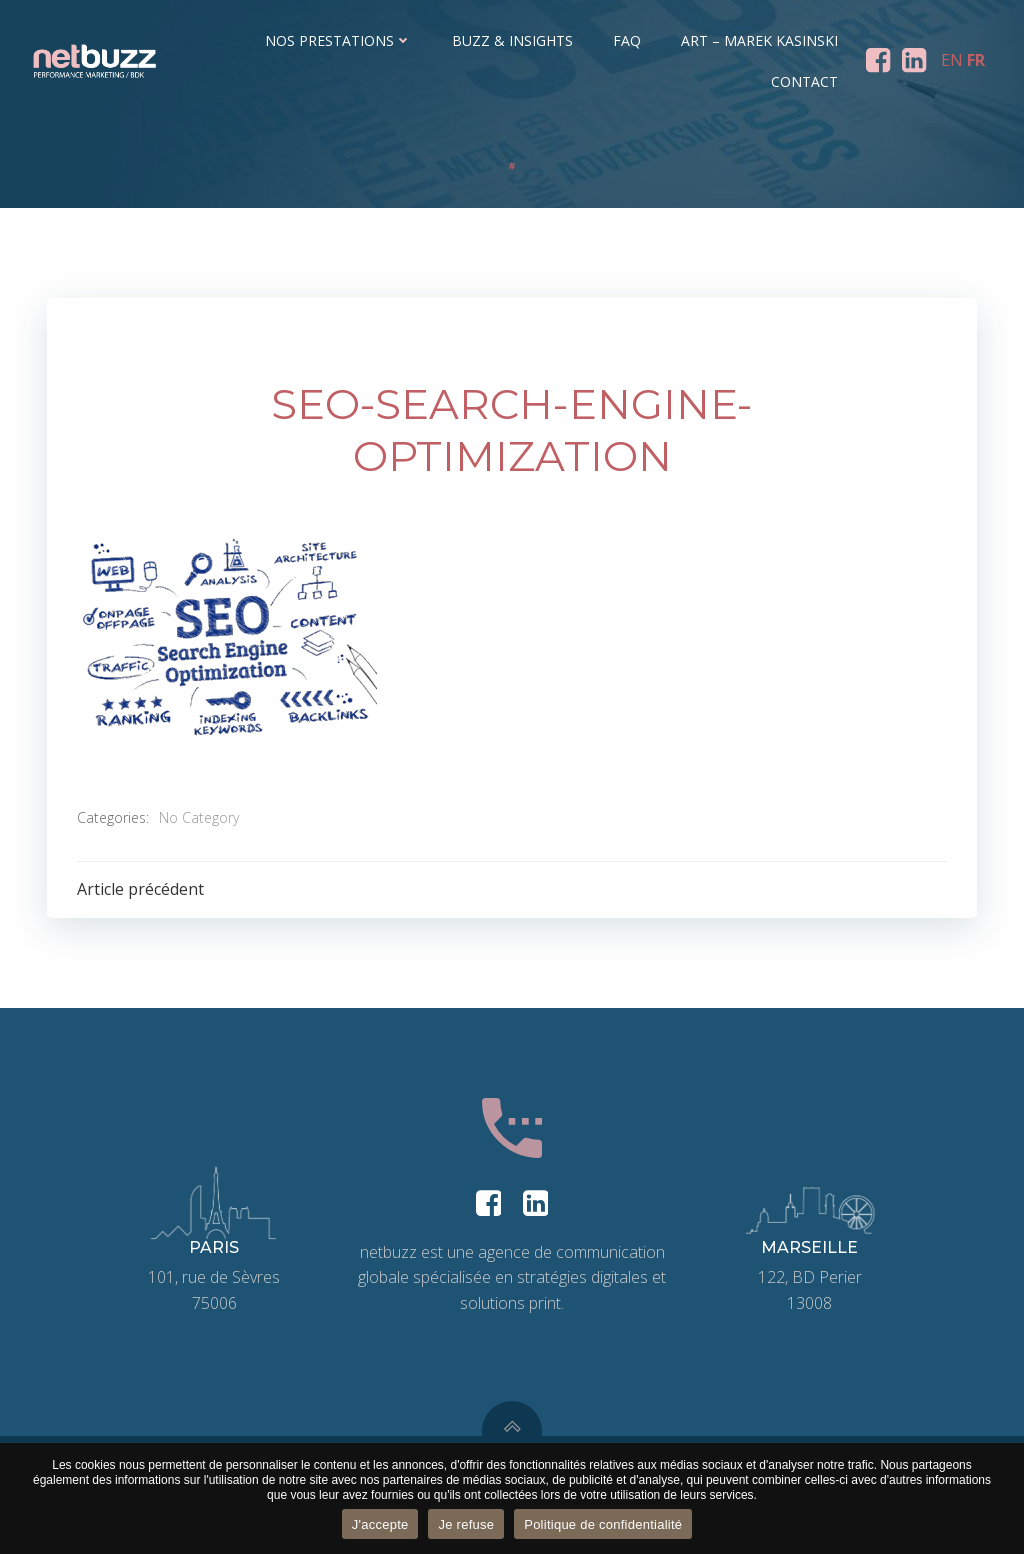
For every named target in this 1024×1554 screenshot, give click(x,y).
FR (976, 60)
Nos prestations (338, 40)
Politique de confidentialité (603, 1524)
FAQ (627, 40)
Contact (804, 81)
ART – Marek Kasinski (759, 40)
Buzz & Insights (512, 40)
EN (952, 60)
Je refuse (466, 1524)
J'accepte (380, 1524)
